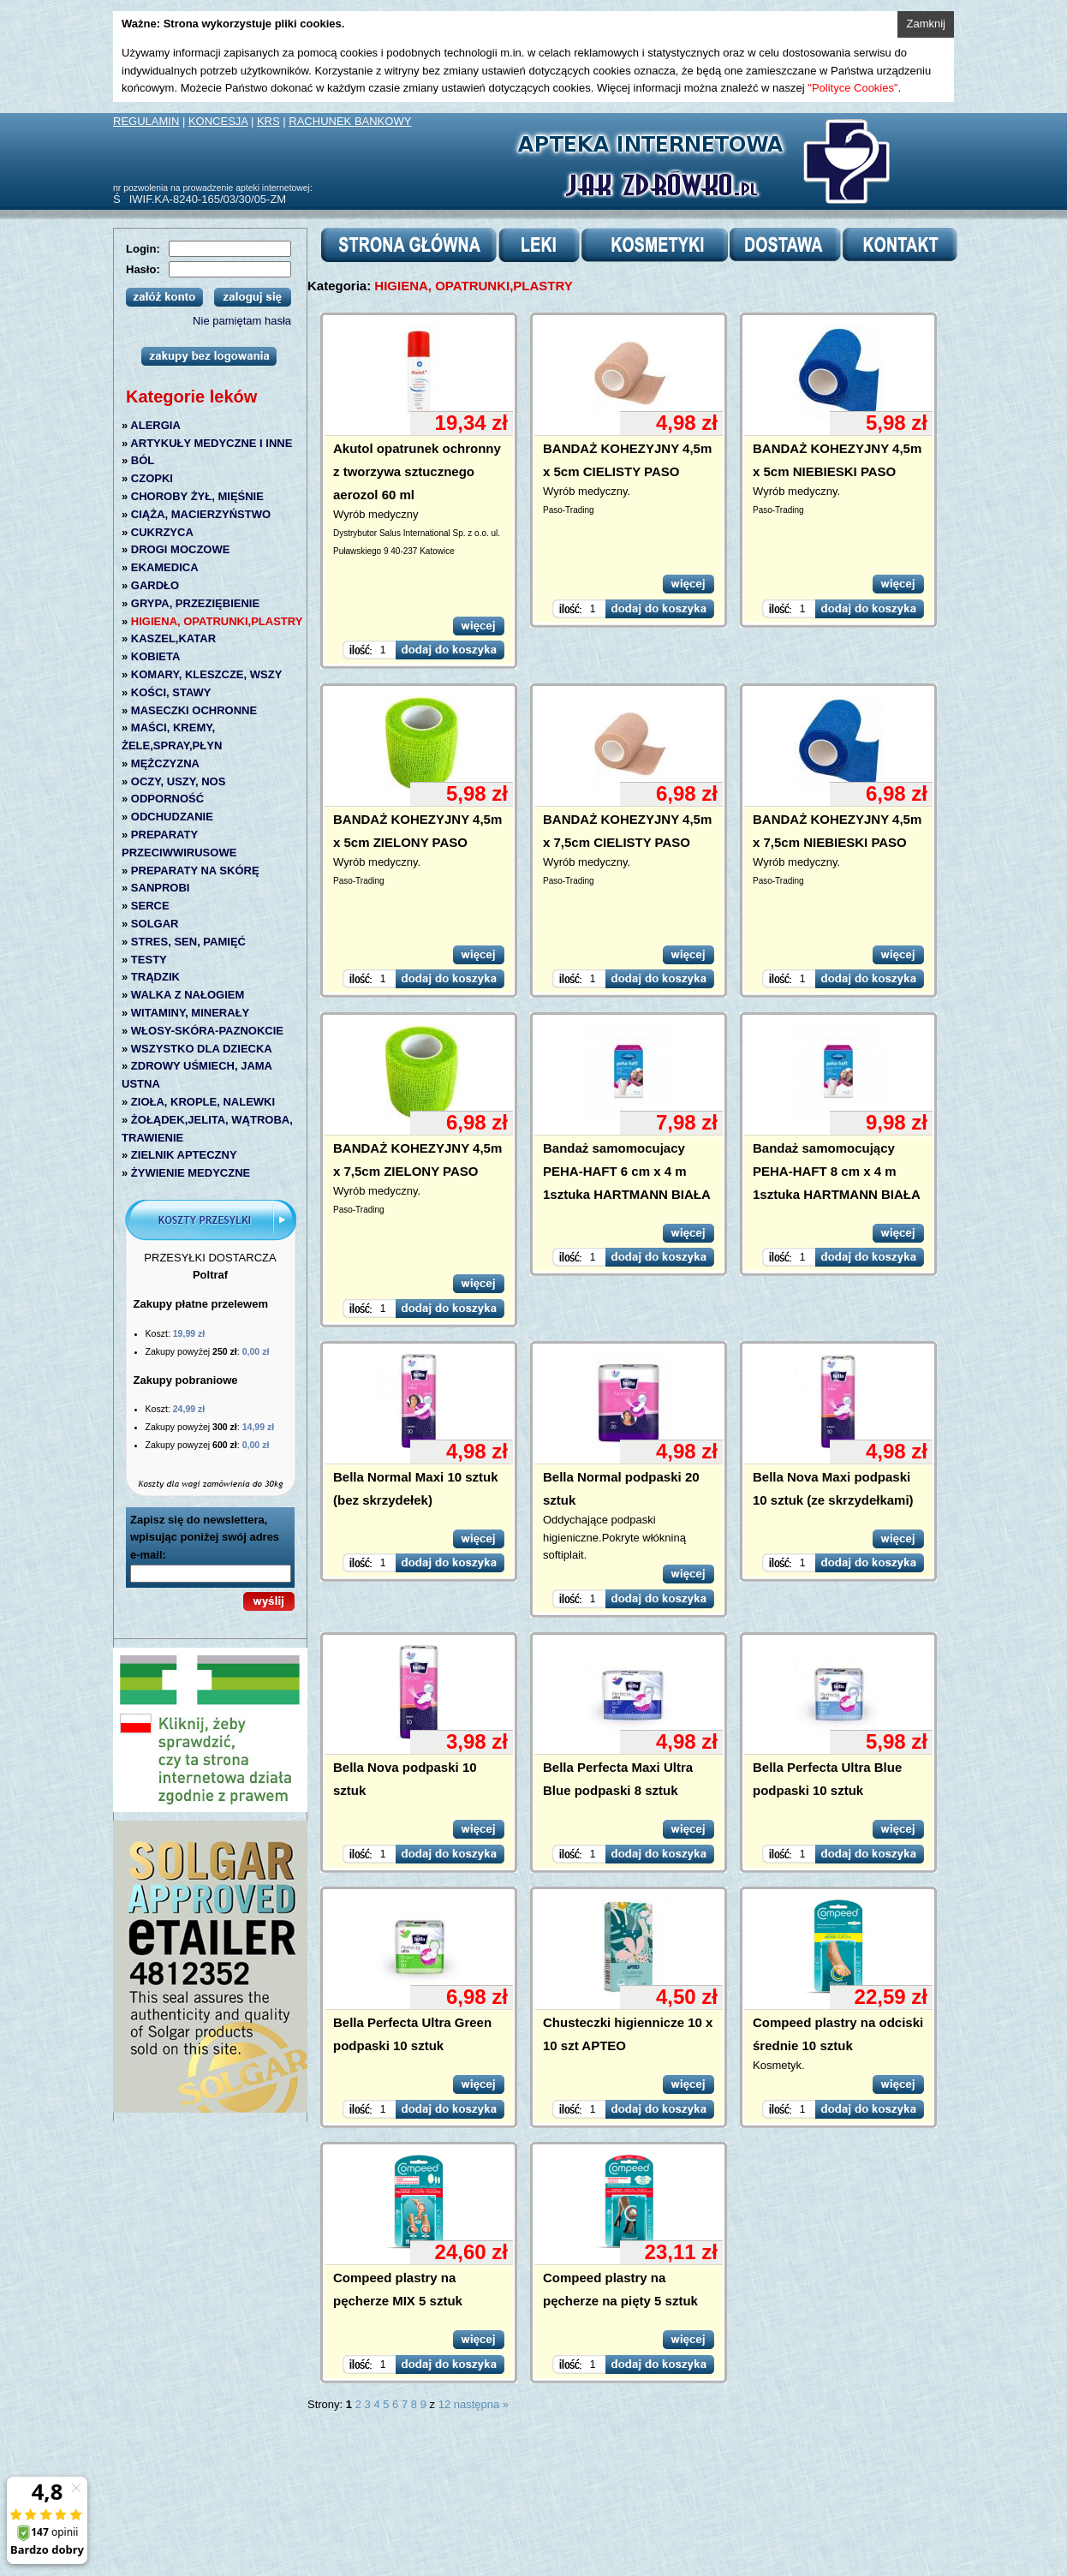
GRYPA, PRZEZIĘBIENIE (195, 603)
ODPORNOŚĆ (167, 798)
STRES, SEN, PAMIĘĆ (188, 941)
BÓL (142, 460)
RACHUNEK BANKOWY (350, 121)
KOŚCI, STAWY (171, 692)
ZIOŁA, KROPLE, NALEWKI (203, 1101)
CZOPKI (152, 478)
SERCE (150, 905)
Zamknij (925, 23)
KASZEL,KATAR (173, 638)
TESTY (149, 959)
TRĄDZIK (155, 976)
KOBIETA (156, 656)
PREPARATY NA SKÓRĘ (195, 870)
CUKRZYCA (162, 532)
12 (444, 2404)
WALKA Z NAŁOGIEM (187, 994)
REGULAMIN (146, 121)
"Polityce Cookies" (852, 87)
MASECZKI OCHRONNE (194, 710)
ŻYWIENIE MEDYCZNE (190, 1172)
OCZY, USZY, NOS (178, 781)
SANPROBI (160, 887)
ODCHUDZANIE (172, 816)
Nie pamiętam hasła (242, 320)
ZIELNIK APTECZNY (184, 1154)
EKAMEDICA (165, 567)
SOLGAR (155, 923)
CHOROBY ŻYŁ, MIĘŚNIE (197, 496)
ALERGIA (155, 425)
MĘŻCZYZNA (165, 763)
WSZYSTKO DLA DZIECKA (201, 1048)
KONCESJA (217, 121)
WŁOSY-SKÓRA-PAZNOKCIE (207, 1030)
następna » (481, 2404)
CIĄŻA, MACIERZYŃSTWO (201, 514)
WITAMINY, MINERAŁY (190, 1012)
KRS (268, 121)
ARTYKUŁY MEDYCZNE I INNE (211, 443)
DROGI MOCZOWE (180, 549)
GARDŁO (155, 585)
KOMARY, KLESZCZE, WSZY (206, 674)
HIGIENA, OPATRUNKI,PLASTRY (217, 621)
